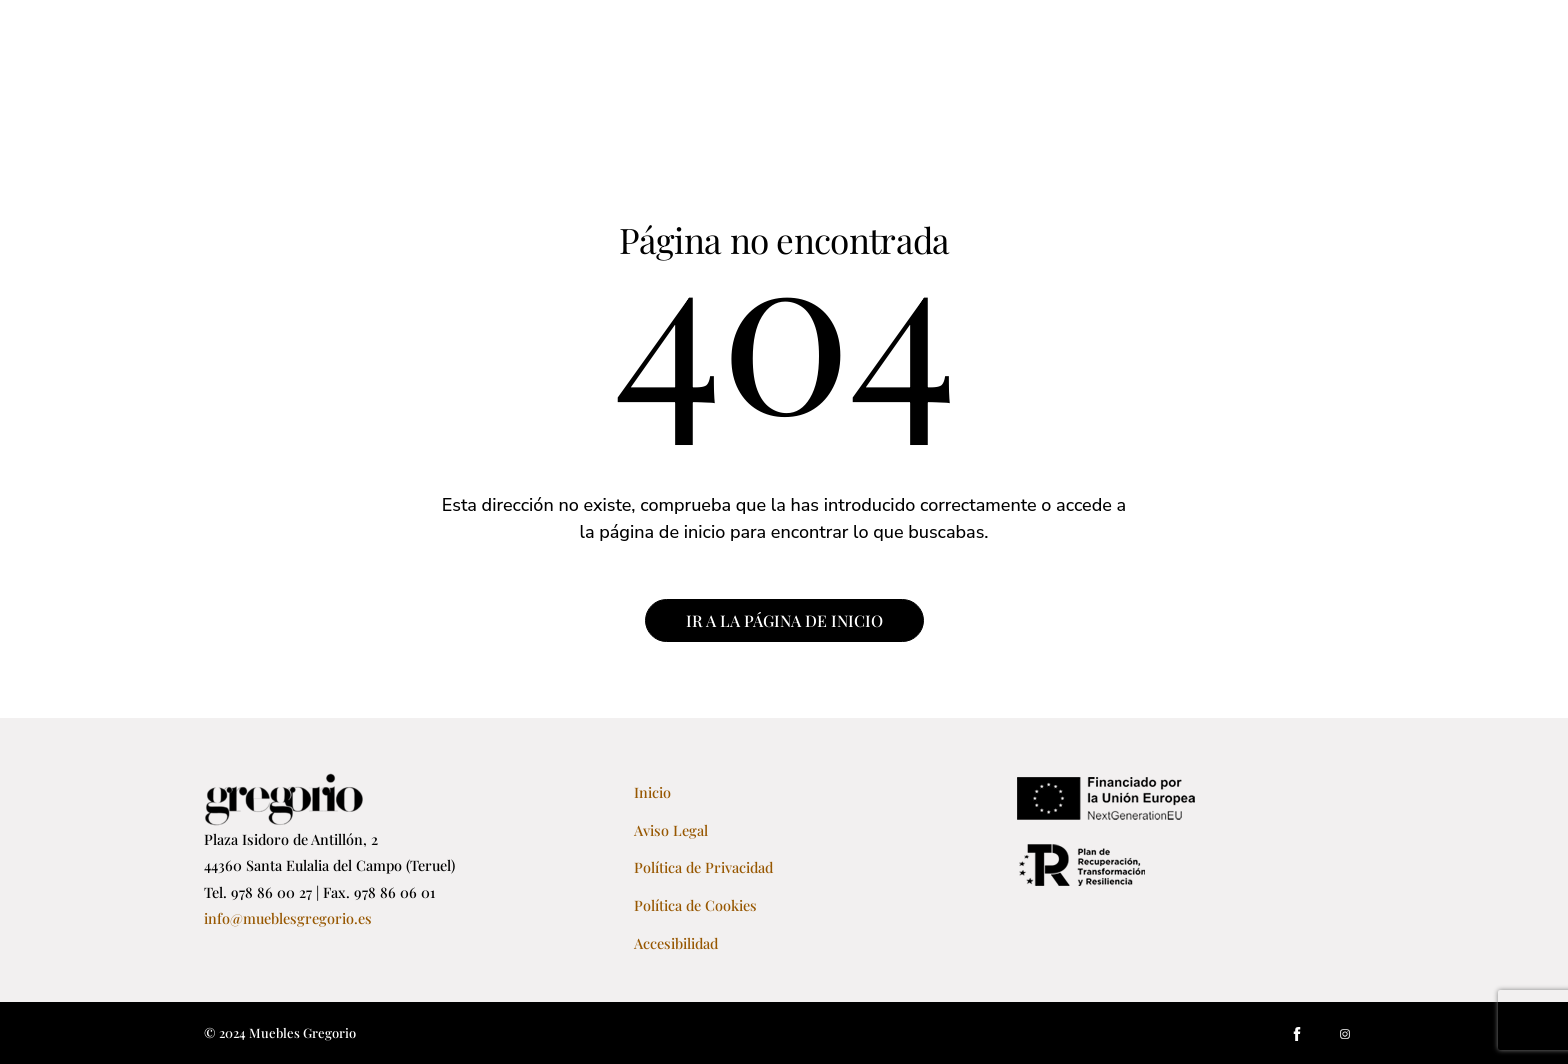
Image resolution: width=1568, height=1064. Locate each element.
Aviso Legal (671, 830)
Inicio (652, 792)
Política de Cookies (695, 905)
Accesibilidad (676, 943)
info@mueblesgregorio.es (288, 918)
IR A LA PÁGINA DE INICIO (784, 620)
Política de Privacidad (703, 867)
